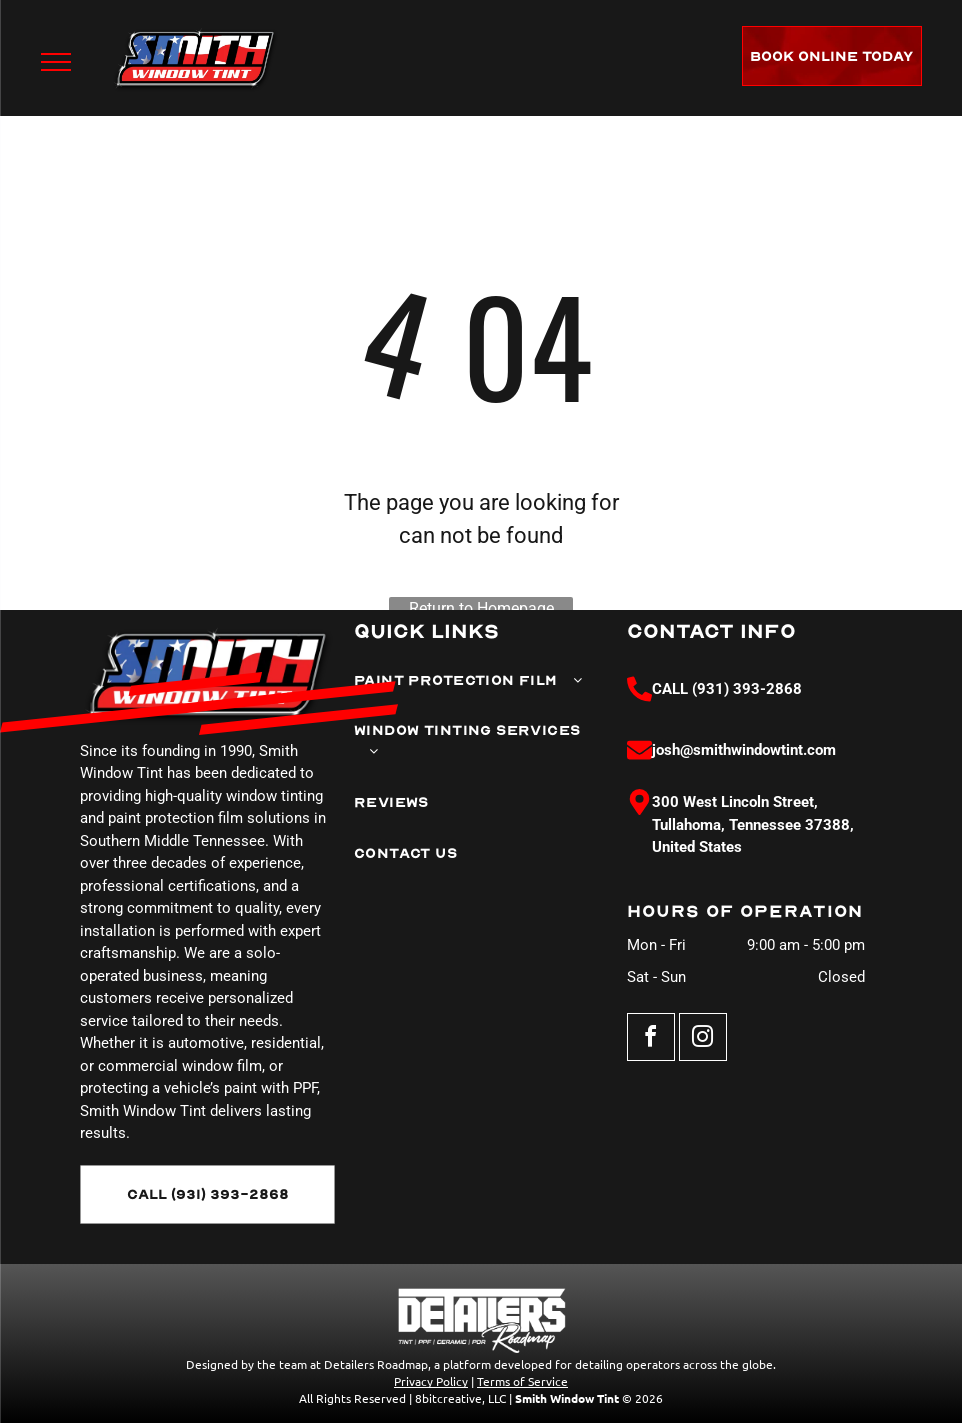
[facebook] (651, 1039)
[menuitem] (469, 680)
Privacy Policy (431, 1381)
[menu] (56, 62)
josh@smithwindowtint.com (744, 750)
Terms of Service (522, 1381)
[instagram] (703, 1039)
